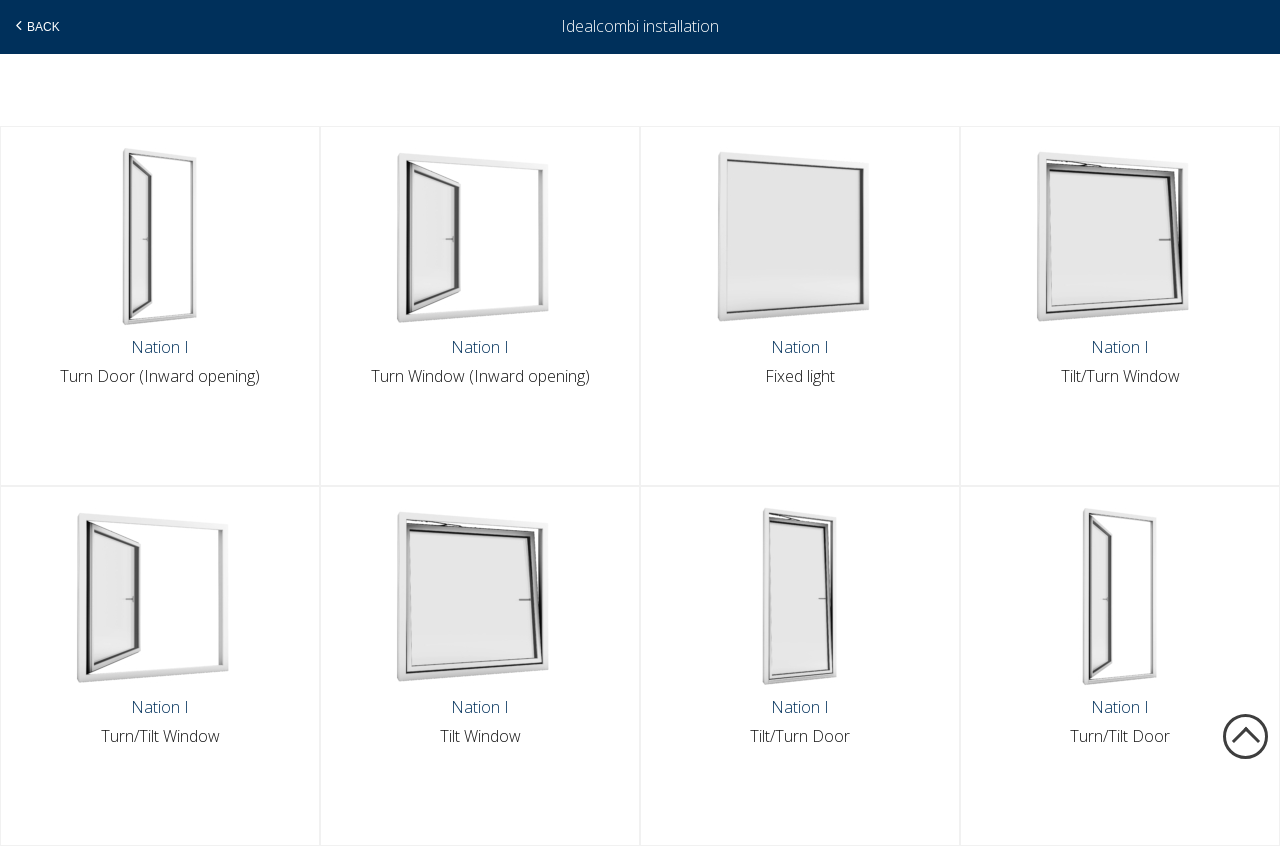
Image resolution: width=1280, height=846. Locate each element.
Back (35, 26)
